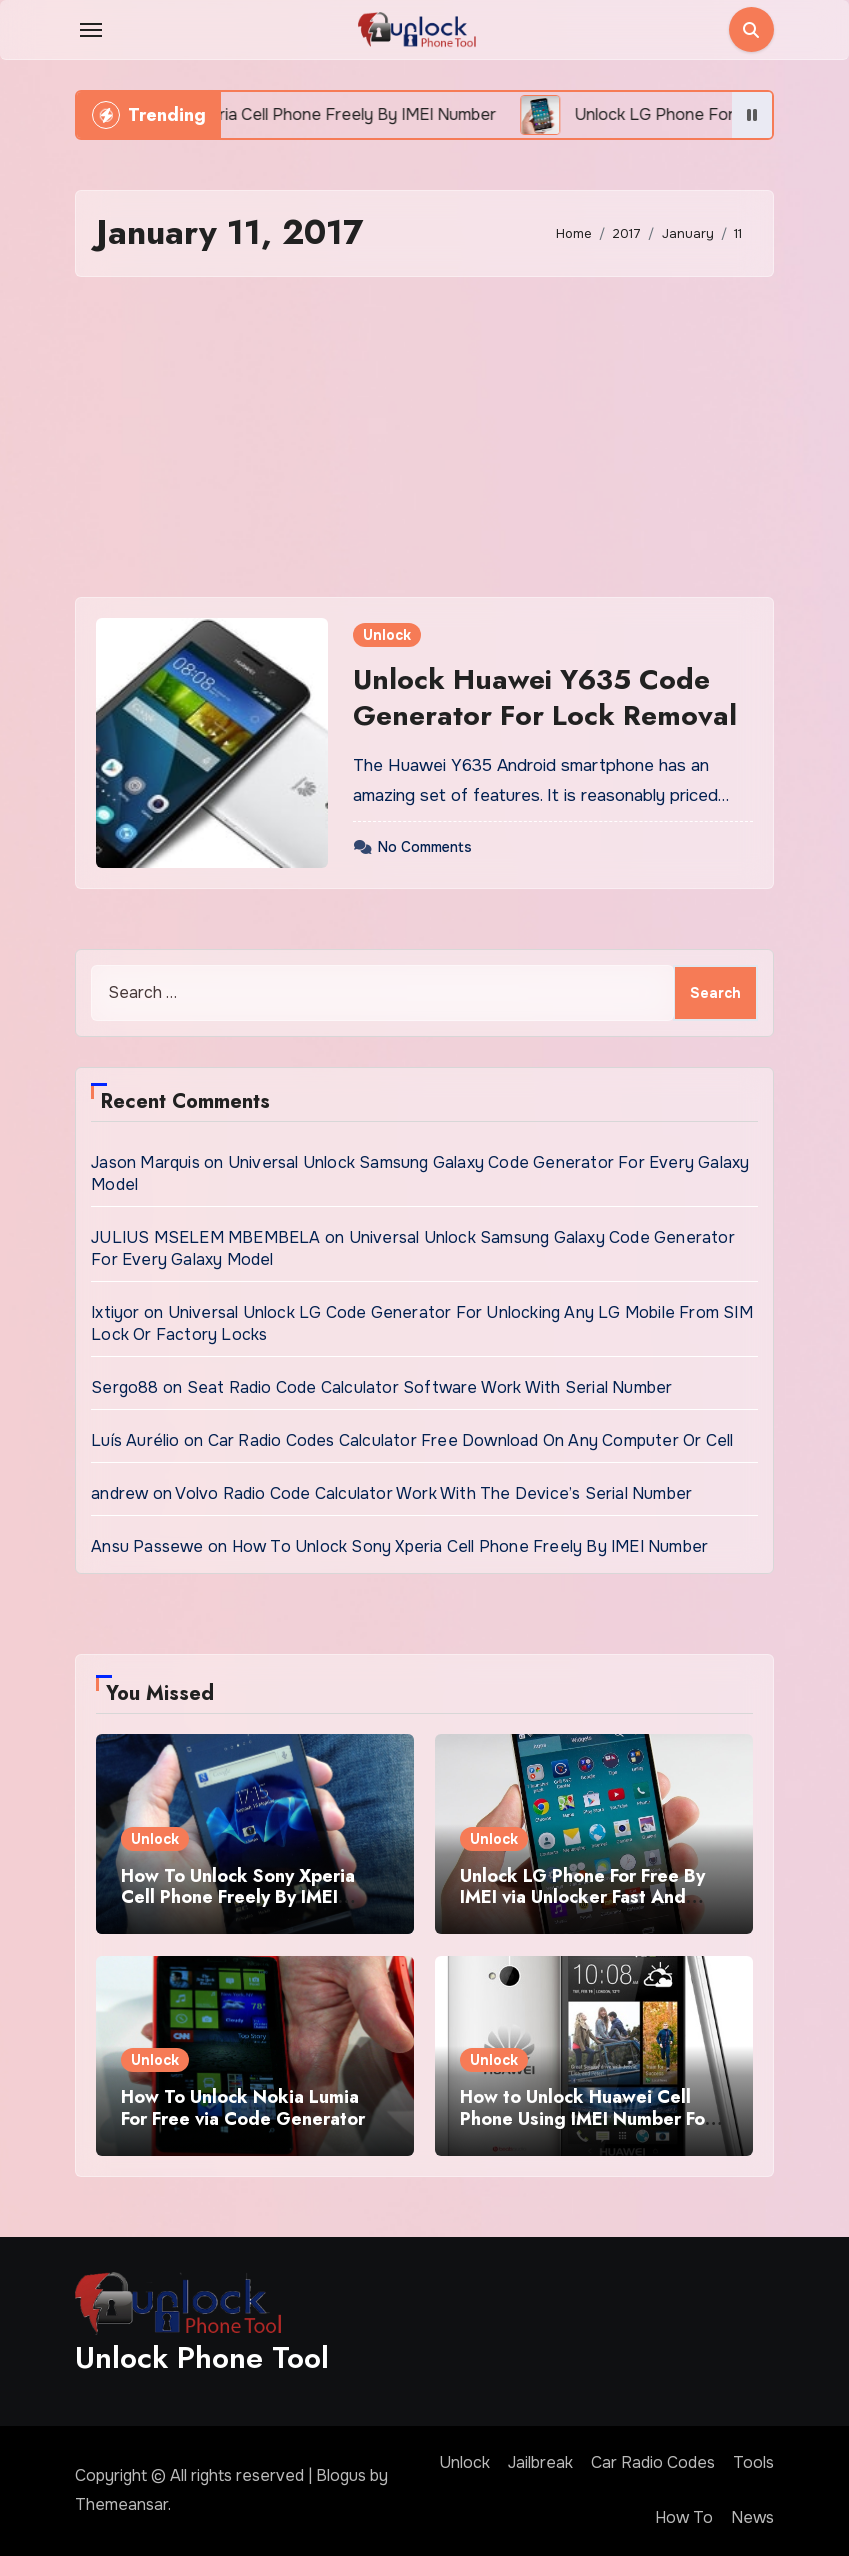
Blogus (341, 2475)
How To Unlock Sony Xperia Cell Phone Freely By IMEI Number (470, 1546)
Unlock (387, 635)
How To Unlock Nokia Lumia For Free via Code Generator (243, 2108)
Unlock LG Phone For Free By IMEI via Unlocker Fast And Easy (582, 1897)
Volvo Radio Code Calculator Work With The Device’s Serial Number (433, 1493)
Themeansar (121, 2504)
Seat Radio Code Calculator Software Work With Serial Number (430, 1387)
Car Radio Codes (653, 2462)
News (752, 2517)
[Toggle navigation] (91, 30)
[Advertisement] (427, 437)
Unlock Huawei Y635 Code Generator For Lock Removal (545, 697)
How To (684, 2517)
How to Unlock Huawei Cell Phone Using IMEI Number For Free (586, 2118)
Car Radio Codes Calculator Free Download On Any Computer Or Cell (471, 1440)
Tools (753, 2462)
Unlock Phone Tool (202, 2357)
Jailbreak (540, 2462)
